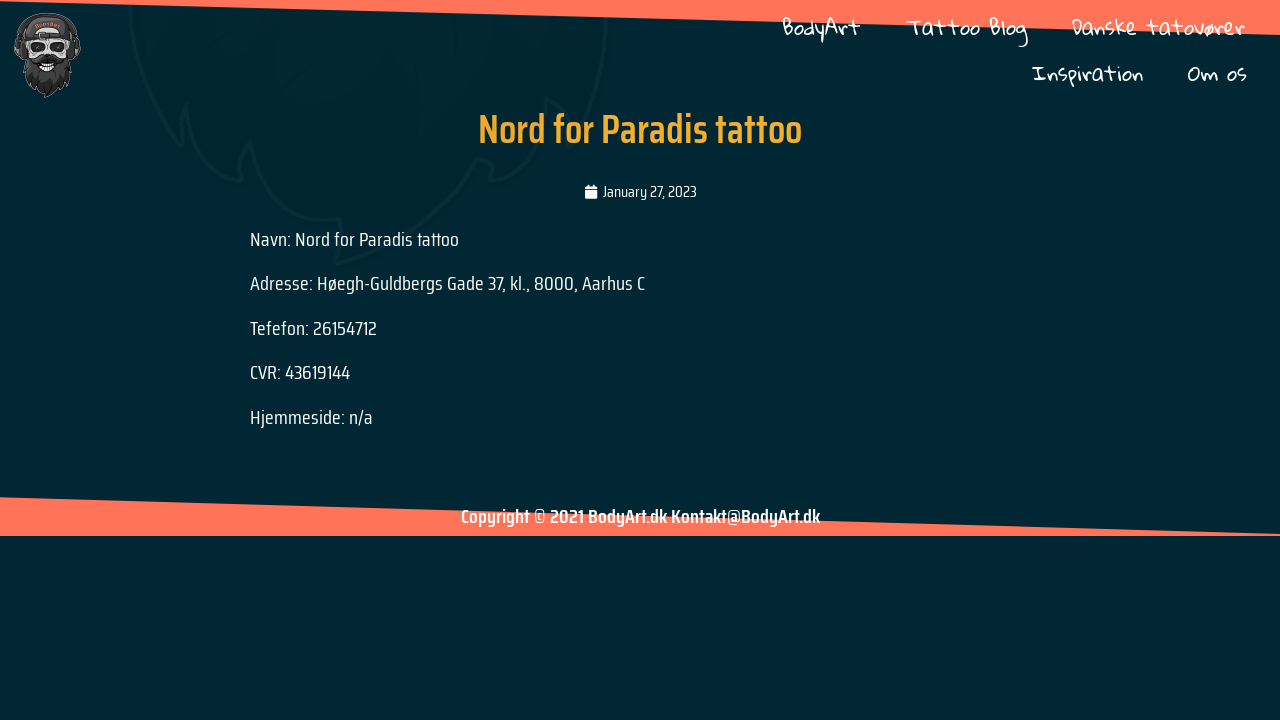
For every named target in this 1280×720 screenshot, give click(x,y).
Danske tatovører (1158, 26)
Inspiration (1087, 72)
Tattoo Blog (966, 26)
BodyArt (821, 26)
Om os (1217, 72)
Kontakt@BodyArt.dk (745, 516)
